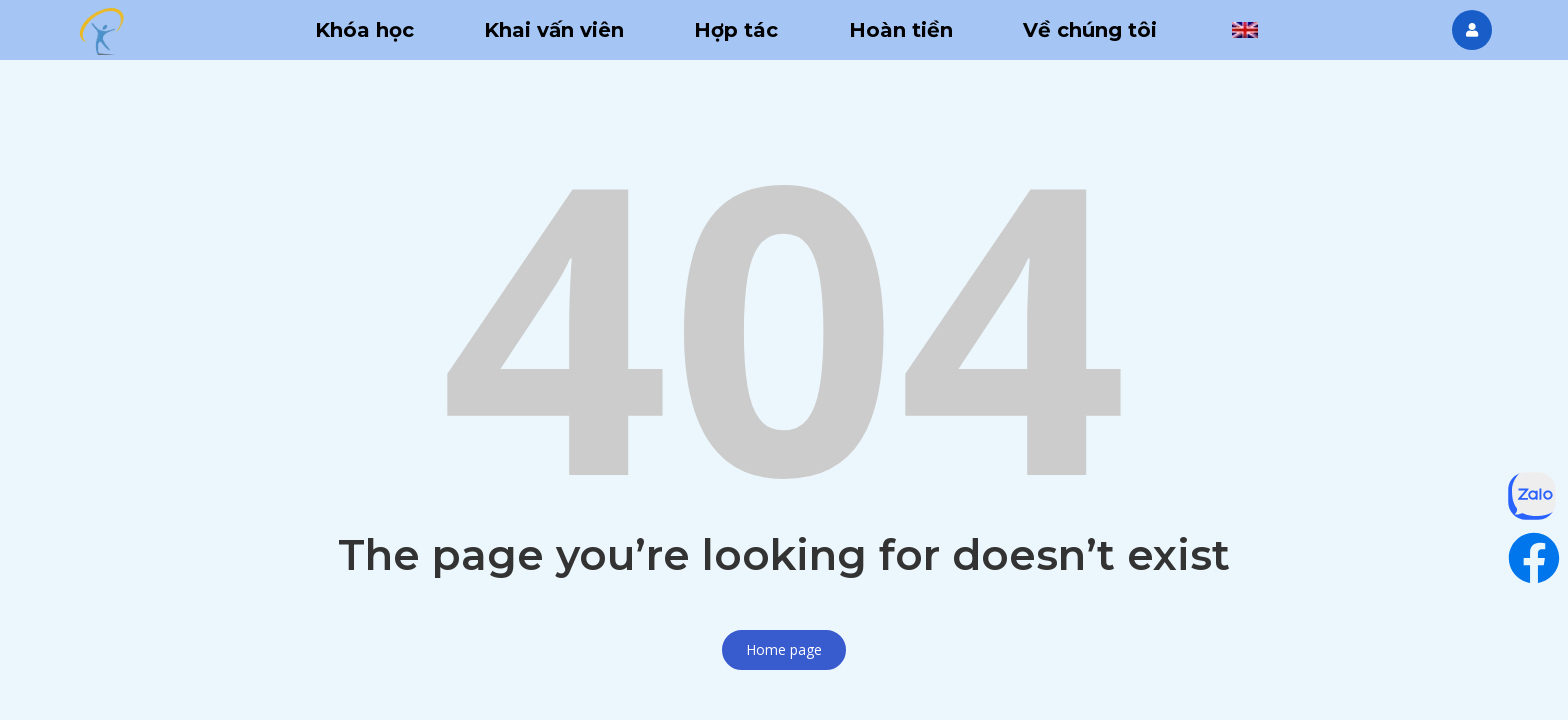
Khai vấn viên (554, 30)
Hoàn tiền (901, 30)
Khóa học (364, 30)
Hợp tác (736, 30)
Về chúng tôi (1090, 30)
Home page (784, 649)
